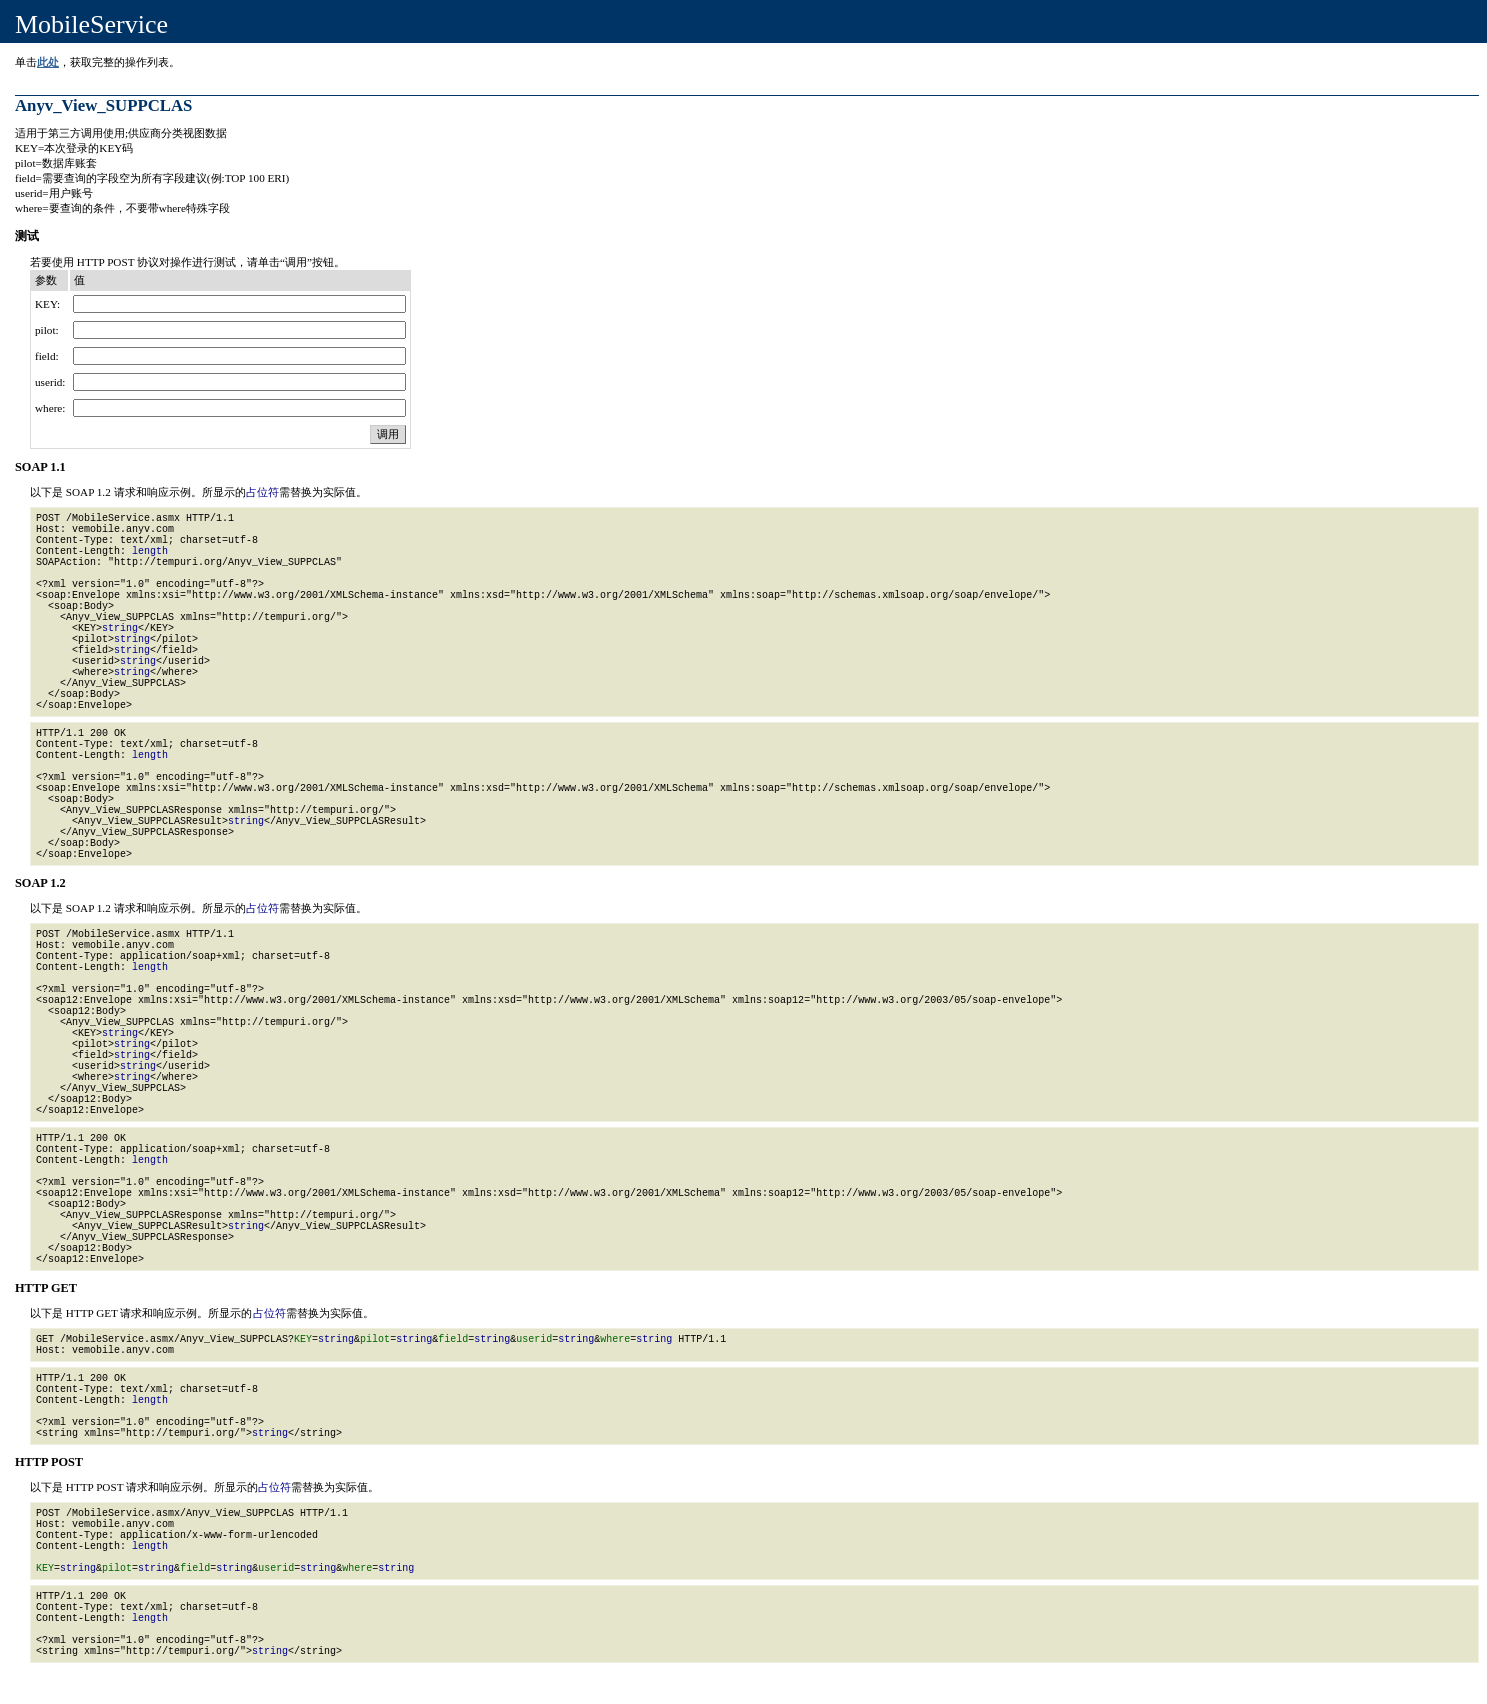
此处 (48, 62)
